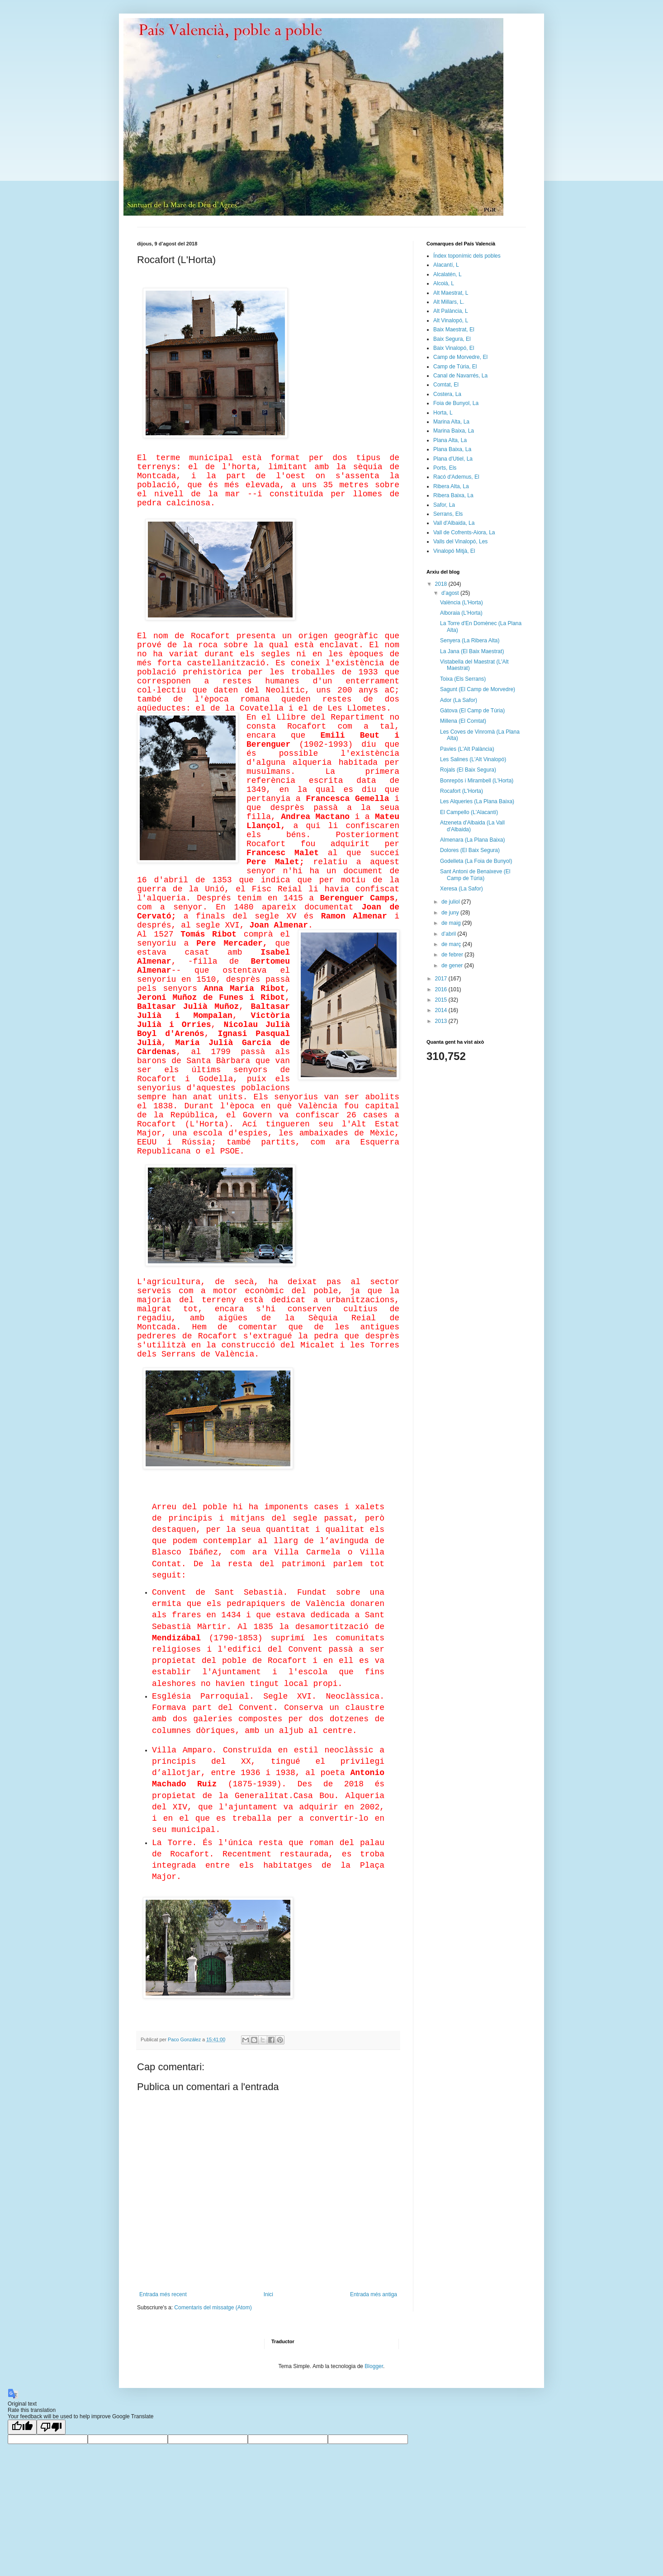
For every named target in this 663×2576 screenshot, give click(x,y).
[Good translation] (22, 2427)
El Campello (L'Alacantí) (469, 812)
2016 (442, 989)
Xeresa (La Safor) (461, 888)
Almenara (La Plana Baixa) (472, 840)
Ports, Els (444, 468)
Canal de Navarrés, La (460, 375)
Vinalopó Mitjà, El (454, 551)
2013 (442, 1021)
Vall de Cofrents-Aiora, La (464, 532)
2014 (442, 1010)
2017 (442, 978)
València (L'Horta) (461, 602)
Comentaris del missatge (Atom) (212, 2307)
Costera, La (447, 394)
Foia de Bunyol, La (455, 403)
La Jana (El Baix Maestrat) (472, 651)
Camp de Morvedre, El (460, 357)
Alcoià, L (443, 283)
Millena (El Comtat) (463, 721)
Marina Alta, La (451, 422)
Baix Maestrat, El (453, 329)
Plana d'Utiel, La (453, 459)
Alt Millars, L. (448, 302)
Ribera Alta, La (451, 486)
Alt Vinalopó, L (450, 320)
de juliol (451, 902)
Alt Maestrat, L (450, 293)
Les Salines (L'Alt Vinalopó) (473, 759)
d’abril (449, 934)
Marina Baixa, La (453, 431)
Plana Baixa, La (452, 449)
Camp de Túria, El (455, 366)
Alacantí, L (446, 265)
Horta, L (443, 413)
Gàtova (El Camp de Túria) (472, 710)
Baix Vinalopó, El (453, 348)
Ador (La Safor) (458, 700)
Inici (268, 2294)
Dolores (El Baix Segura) (470, 850)
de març (452, 944)
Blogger (374, 2366)
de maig (451, 923)
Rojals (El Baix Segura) (468, 770)
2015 (442, 1000)
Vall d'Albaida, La (453, 523)
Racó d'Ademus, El (456, 477)
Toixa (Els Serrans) (463, 679)
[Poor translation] (51, 2427)
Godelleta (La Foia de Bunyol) (476, 861)
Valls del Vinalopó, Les (460, 541)
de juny (450, 912)
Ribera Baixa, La (453, 495)
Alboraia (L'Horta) (461, 613)
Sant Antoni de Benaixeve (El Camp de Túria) (475, 874)
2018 (442, 584)
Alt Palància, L (450, 311)
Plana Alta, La (450, 440)
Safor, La (444, 505)
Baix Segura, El (452, 339)
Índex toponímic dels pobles (467, 256)
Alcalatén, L (447, 274)
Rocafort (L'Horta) (461, 791)
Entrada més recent (163, 2294)
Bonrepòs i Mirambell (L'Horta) (476, 780)
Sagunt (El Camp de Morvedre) (477, 689)
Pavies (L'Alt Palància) (467, 749)
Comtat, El (446, 384)
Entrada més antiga (373, 2294)
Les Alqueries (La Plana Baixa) (477, 801)
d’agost (450, 593)
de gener (452, 965)
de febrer (452, 954)
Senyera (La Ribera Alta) (469, 640)
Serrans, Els (448, 514)
